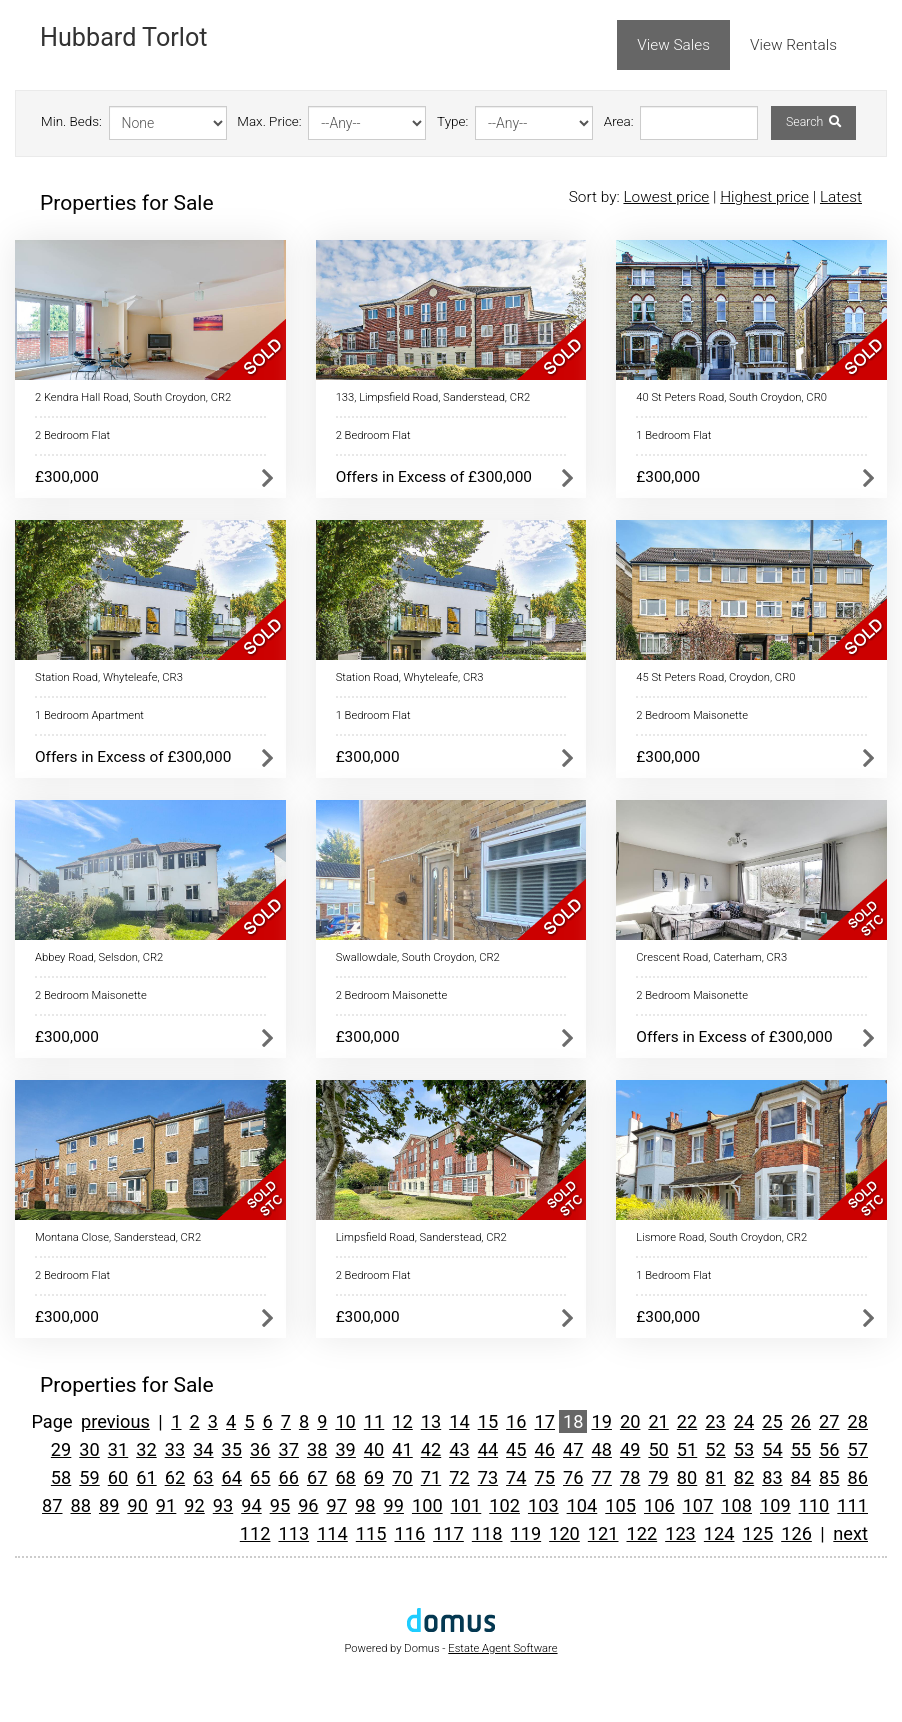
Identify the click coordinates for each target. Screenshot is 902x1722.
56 (829, 1449)
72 (459, 1477)
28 (858, 1421)
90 (137, 1505)
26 (801, 1421)
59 (89, 1477)
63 (203, 1477)
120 (564, 1533)
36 (260, 1449)
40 (374, 1449)
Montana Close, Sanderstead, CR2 (118, 1237)
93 (223, 1505)
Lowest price (666, 197)
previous (115, 1421)
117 (448, 1533)
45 (516, 1449)
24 (744, 1421)
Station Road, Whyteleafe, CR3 (109, 677)
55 (801, 1449)
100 (427, 1505)
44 (488, 1449)
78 (630, 1477)
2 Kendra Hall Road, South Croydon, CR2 (133, 397)
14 (459, 1421)
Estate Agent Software (502, 1648)
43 (459, 1449)
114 (332, 1533)
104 (582, 1505)
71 (431, 1477)
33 (175, 1449)
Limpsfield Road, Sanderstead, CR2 (421, 1237)
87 (52, 1505)
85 (829, 1477)
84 (801, 1477)
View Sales (673, 45)
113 (293, 1533)
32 (146, 1449)
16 (516, 1421)
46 (545, 1449)
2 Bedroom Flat (72, 435)
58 (61, 1477)
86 (858, 1477)
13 (431, 1421)
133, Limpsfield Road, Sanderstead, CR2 (433, 397)
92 (194, 1505)
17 (545, 1421)
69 (374, 1477)
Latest (841, 197)
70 (402, 1477)
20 (630, 1421)
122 (642, 1533)
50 (658, 1449)
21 (658, 1421)
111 (852, 1505)
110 (814, 1505)
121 (603, 1533)
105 (620, 1505)
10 (345, 1421)
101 (466, 1505)
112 (255, 1533)
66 (288, 1477)
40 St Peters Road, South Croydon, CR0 (731, 397)
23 (715, 1421)
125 (758, 1533)
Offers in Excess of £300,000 (434, 477)
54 (772, 1449)
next (850, 1533)
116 (409, 1533)
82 (744, 1477)
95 (280, 1505)
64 (232, 1477)
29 (61, 1449)
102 (504, 1505)
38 (317, 1449)
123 (680, 1533)
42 (431, 1449)
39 (345, 1449)
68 (345, 1477)
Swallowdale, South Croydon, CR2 (418, 957)
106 (659, 1505)
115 (371, 1533)
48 (601, 1449)
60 (118, 1477)
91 (166, 1505)
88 (81, 1505)
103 (543, 1505)
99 (393, 1505)
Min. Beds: (71, 121)
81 (715, 1477)
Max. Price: (269, 121)
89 (109, 1505)
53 (744, 1449)
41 (402, 1449)
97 (337, 1505)
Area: (619, 121)
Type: (452, 121)
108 (736, 1505)
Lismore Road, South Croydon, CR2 (721, 1237)
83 (772, 1477)
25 (772, 1421)
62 (175, 1477)
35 (232, 1449)
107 (698, 1505)
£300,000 (67, 477)
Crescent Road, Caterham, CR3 (711, 957)
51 (687, 1449)
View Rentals (793, 45)
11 (374, 1421)
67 (317, 1477)
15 (488, 1421)
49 (630, 1449)
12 (402, 1421)
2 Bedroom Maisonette (692, 715)
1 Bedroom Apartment (89, 715)
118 (487, 1533)
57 (858, 1449)
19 (601, 1421)
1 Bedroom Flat (673, 435)
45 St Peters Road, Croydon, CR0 (715, 677)
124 (719, 1533)
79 (658, 1477)
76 (573, 1477)
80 (687, 1477)
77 (601, 1477)
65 (260, 1477)
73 (488, 1477)
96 (308, 1505)
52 (715, 1449)
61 (146, 1477)
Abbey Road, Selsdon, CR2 (99, 957)
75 (545, 1477)
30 (89, 1449)
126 (796, 1533)
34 (203, 1449)
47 (573, 1449)
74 (516, 1477)
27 (829, 1421)
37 (288, 1449)
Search (813, 122)
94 (251, 1505)
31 (118, 1449)
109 (775, 1505)
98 (365, 1505)
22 (687, 1421)
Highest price (764, 197)
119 (525, 1533)
